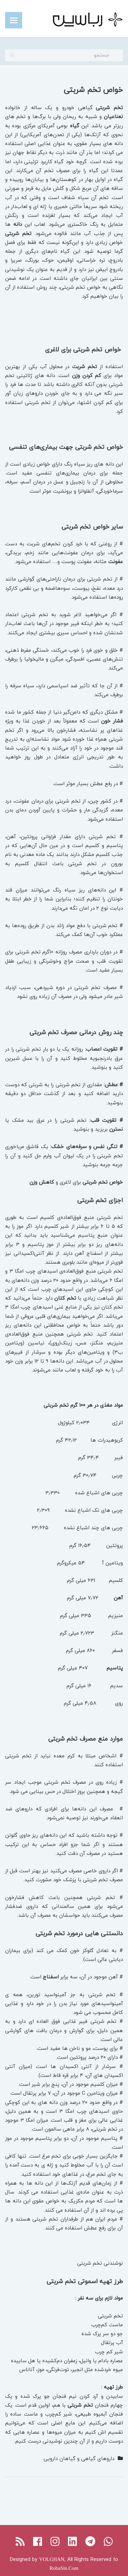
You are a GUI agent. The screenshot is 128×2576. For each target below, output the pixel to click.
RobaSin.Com (64, 2568)
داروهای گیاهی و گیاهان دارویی (79, 2458)
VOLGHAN (51, 2559)
